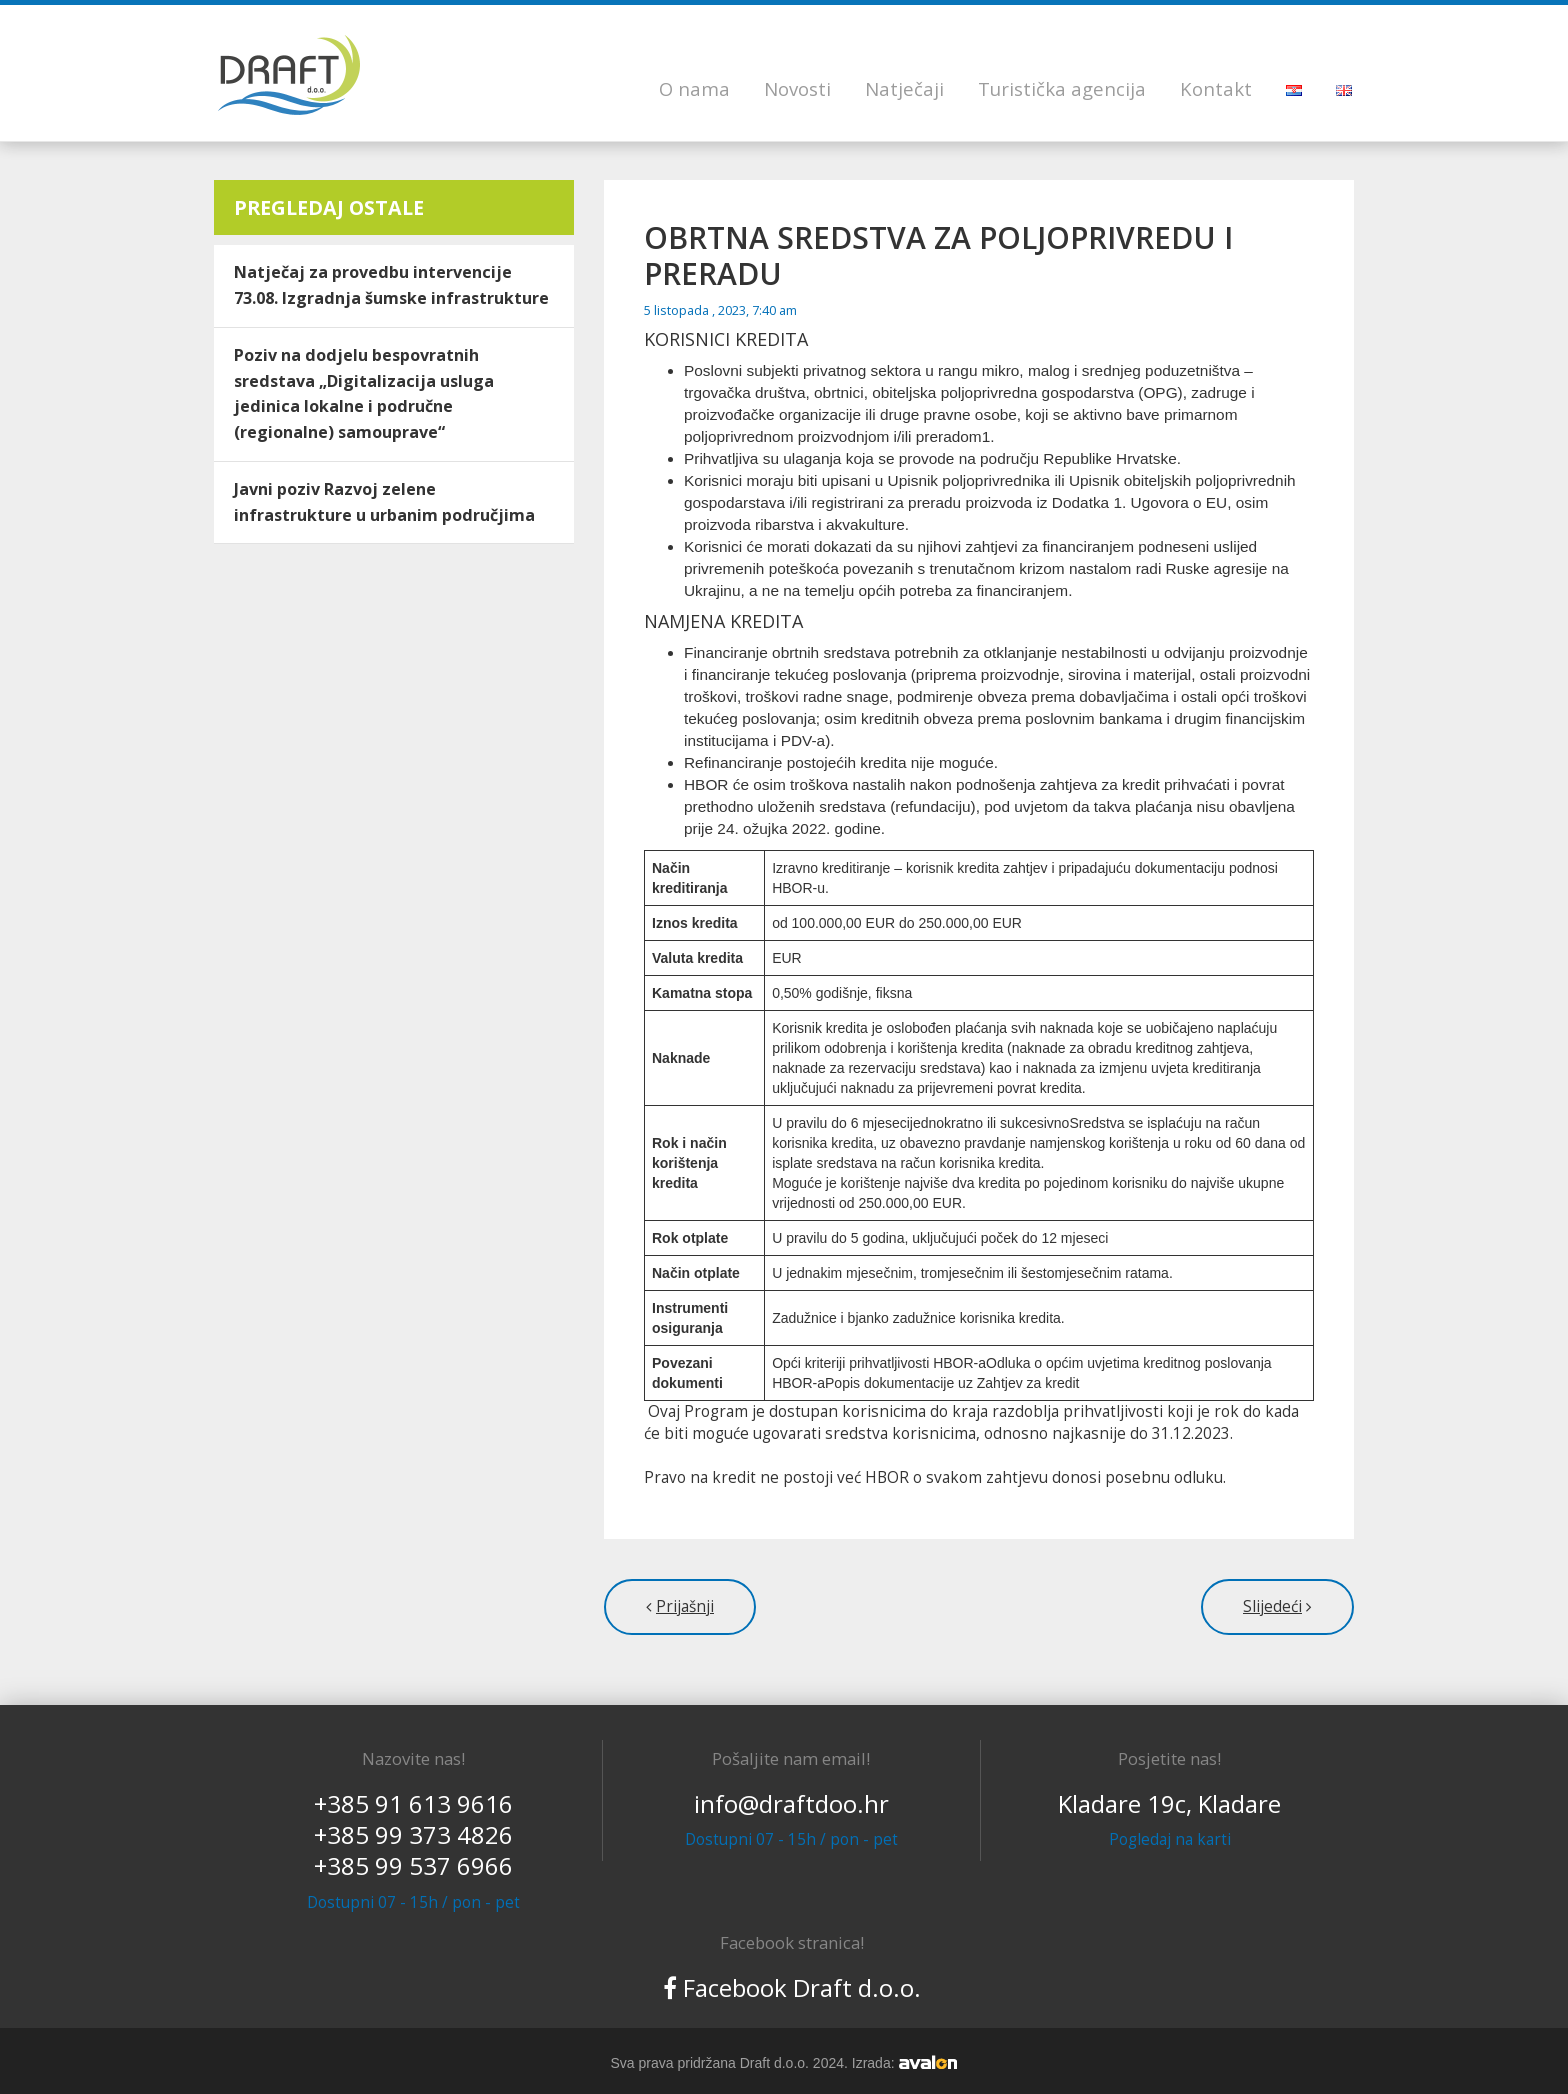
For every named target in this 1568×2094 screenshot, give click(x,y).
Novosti (797, 88)
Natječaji (904, 88)
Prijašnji (685, 1606)
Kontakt (1216, 88)
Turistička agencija (1062, 88)
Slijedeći (1272, 1606)
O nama (694, 88)
